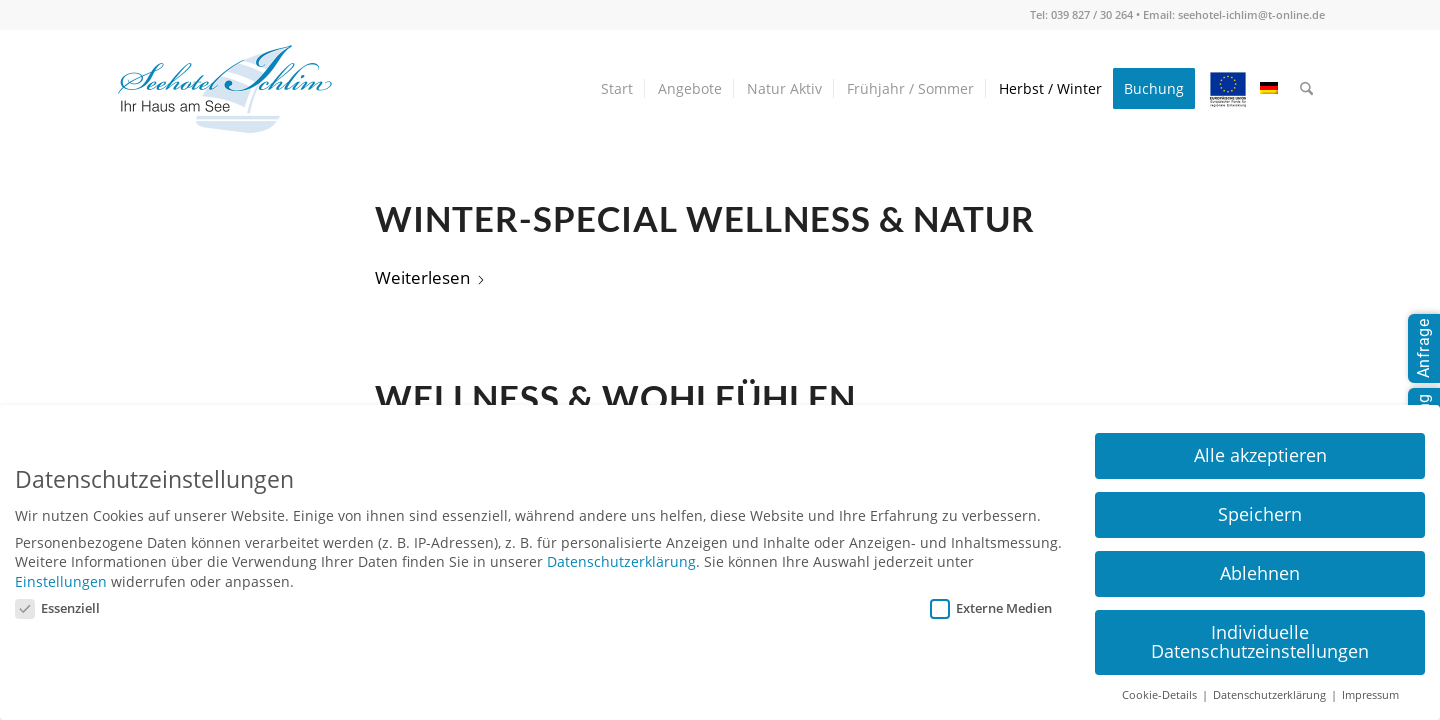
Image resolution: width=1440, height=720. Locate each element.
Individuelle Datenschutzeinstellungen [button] (1260, 642)
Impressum (1370, 695)
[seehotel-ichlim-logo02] (225, 89)
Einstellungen (61, 581)
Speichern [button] (1260, 514)
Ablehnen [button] (1260, 573)
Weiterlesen (430, 277)
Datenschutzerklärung (621, 561)
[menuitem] (617, 89)
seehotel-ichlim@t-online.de (1251, 14)
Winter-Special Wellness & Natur (705, 218)
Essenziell (57, 608)
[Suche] (1306, 89)
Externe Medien (991, 608)
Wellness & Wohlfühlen (615, 397)
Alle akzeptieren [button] (1260, 455)
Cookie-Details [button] (1161, 695)
